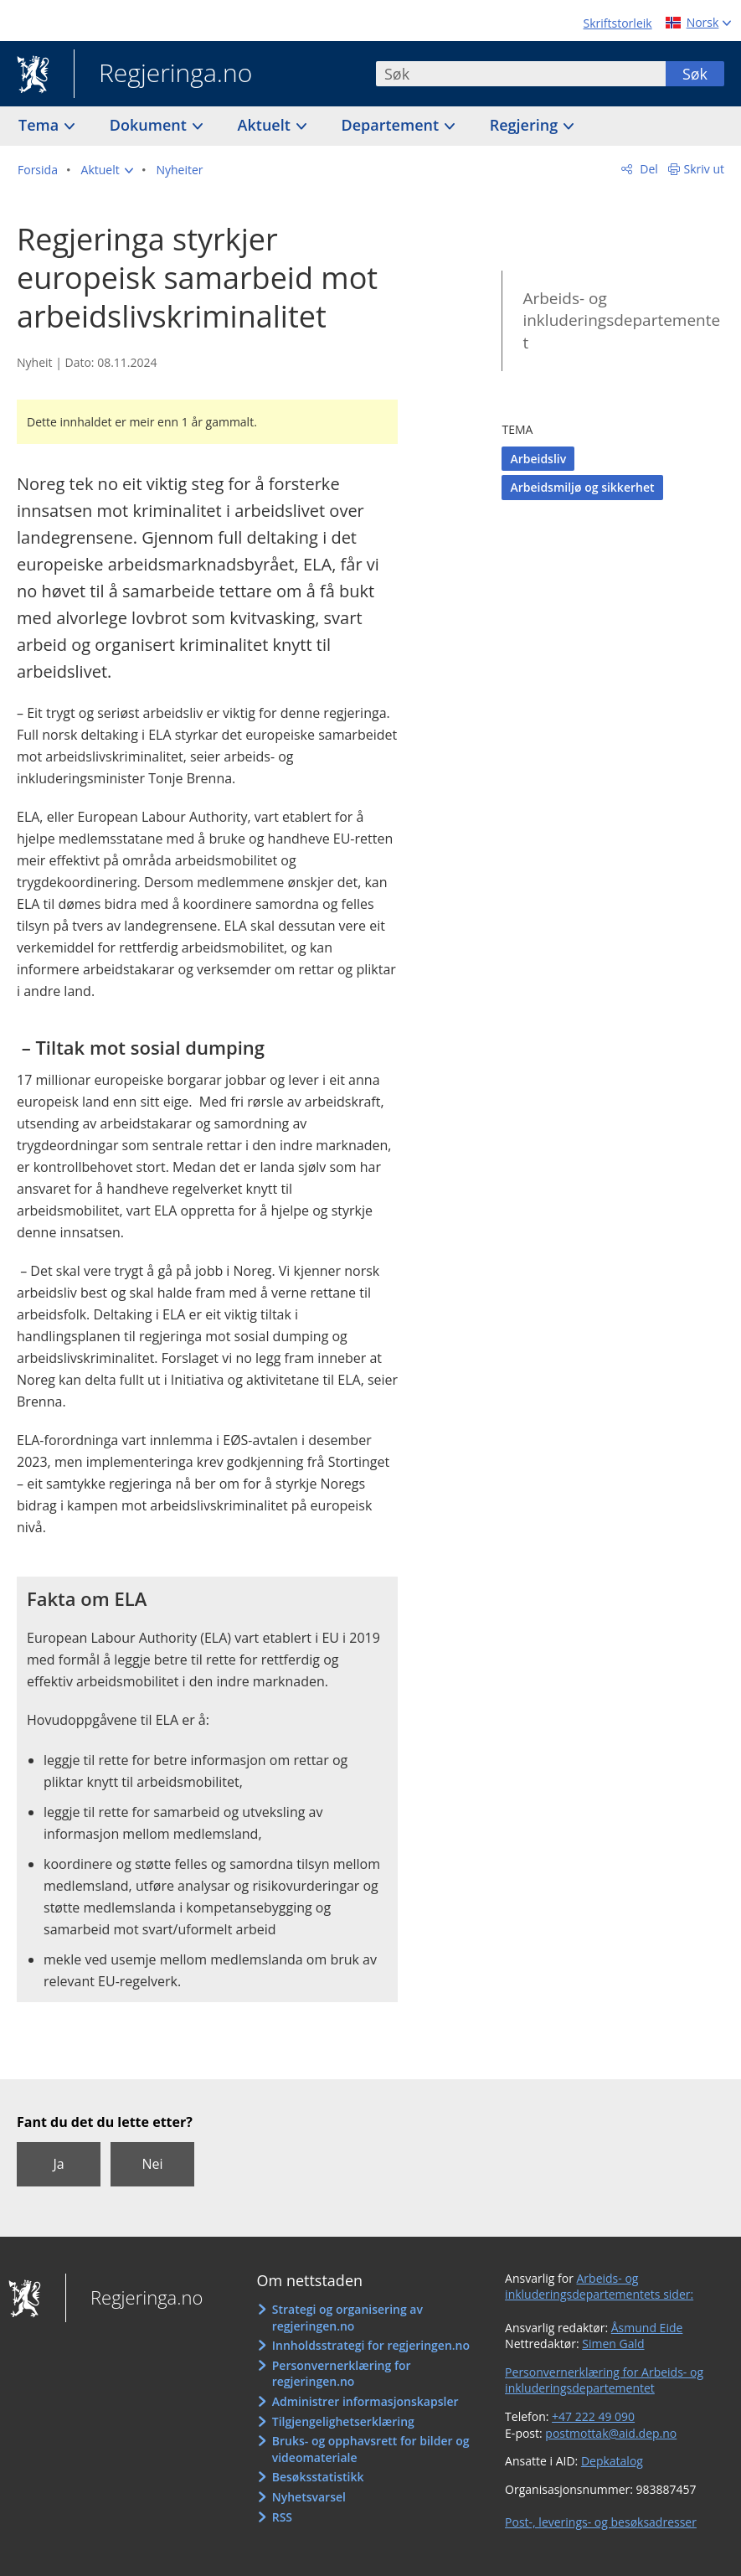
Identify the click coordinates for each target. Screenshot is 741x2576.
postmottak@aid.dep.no (611, 2433)
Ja (58, 2164)
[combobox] (521, 73)
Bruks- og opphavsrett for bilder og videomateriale (371, 2449)
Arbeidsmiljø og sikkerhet (582, 487)
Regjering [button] (526, 125)
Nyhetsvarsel (309, 2497)
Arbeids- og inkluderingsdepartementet (621, 320)
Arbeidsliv (538, 459)
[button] (107, 170)
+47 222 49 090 (593, 2416)
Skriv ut (704, 169)
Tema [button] (40, 125)
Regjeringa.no (163, 74)
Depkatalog (612, 2461)
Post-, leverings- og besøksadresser (601, 2522)
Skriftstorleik (618, 23)
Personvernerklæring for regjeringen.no (341, 2373)
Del (647, 169)
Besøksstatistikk (318, 2477)
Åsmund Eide (647, 2328)
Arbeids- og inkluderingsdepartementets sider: (599, 2286)
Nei (152, 2164)
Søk (695, 74)
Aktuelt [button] (266, 125)
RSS (282, 2517)
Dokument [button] (150, 125)
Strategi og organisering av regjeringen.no (347, 2317)
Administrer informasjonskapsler (365, 2401)
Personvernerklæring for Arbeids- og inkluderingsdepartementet (604, 2380)
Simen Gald (613, 2343)
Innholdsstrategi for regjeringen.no (371, 2345)
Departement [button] (392, 125)
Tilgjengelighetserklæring (343, 2421)
